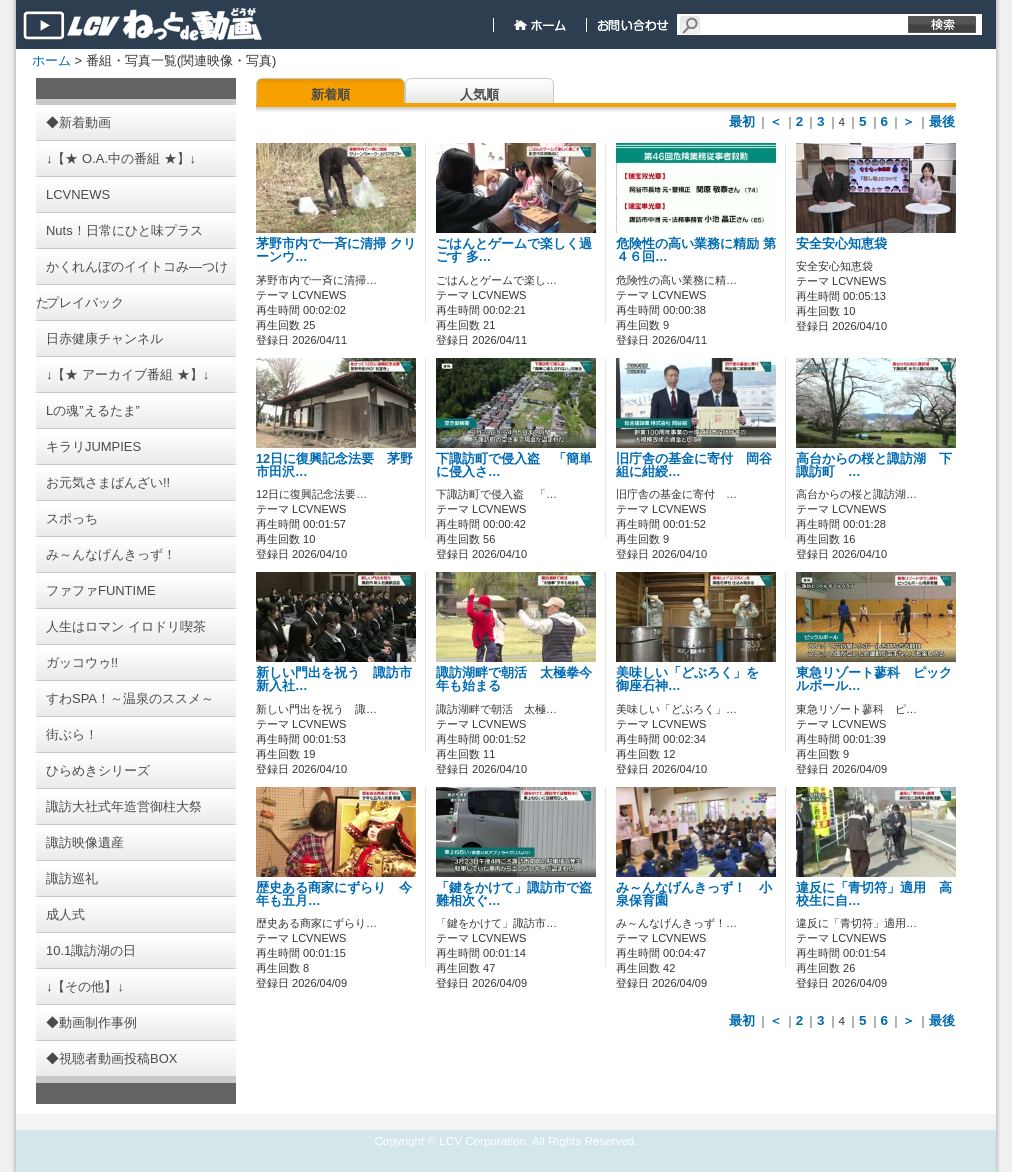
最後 (942, 121)
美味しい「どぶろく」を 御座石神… (694, 679)
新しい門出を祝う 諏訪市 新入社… (340, 679)
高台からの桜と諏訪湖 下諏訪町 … (874, 465)
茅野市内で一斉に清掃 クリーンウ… (336, 250)
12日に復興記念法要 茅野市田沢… (334, 465)
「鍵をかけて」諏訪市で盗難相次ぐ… (514, 894)
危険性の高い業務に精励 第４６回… (696, 250)
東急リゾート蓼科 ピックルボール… (874, 679)
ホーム (51, 60)
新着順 (330, 94)
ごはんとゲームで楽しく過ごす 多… (514, 250)
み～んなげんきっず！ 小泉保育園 (694, 894)
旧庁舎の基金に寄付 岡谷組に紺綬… (694, 465)
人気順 (479, 94)
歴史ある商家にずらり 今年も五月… (334, 894)
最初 (742, 121)
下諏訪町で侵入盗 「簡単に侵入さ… (514, 465)
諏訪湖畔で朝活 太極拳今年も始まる (514, 679)
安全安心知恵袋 (841, 244)
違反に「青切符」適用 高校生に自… (874, 894)
